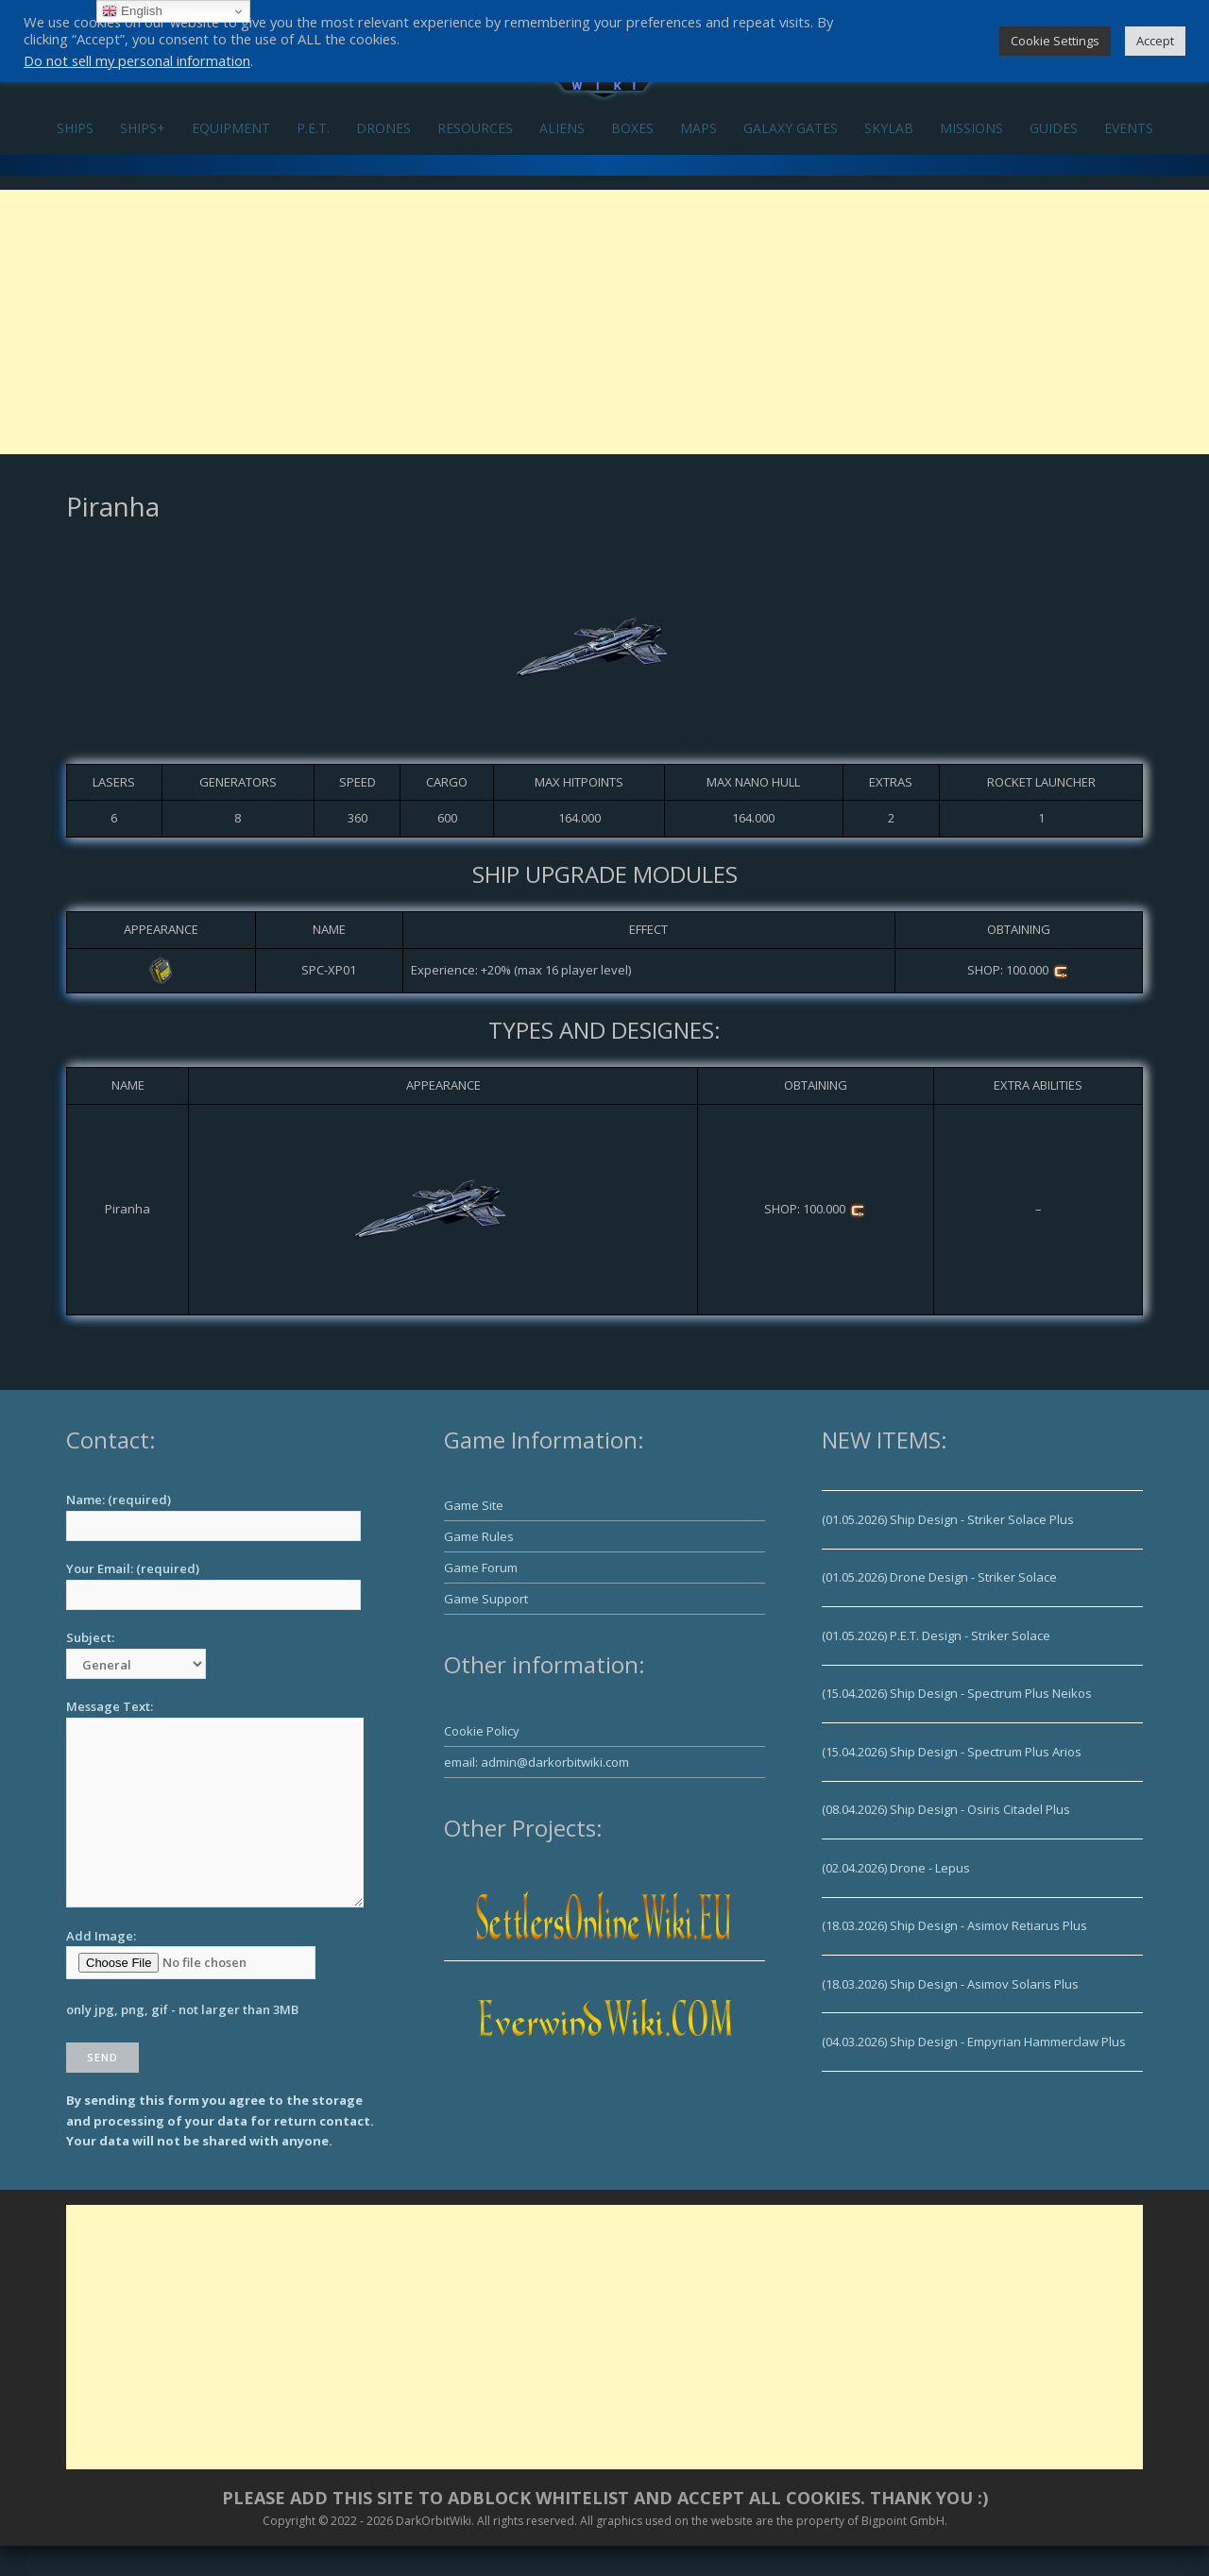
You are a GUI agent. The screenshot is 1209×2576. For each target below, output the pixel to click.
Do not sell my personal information (137, 60)
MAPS (698, 128)
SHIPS (75, 128)
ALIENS (562, 128)
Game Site (473, 1505)
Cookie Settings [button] (1055, 40)
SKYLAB (888, 128)
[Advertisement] (604, 322)
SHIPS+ (142, 128)
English (132, 11)
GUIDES (1054, 128)
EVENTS (1128, 128)
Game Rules (479, 1536)
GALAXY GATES (790, 128)
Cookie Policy (481, 1730)
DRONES (383, 128)
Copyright (289, 2521)
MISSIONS (971, 128)
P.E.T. (313, 128)
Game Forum (481, 1567)
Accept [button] (1155, 40)
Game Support (486, 1598)
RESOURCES (475, 128)
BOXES (632, 128)
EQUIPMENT (231, 128)
